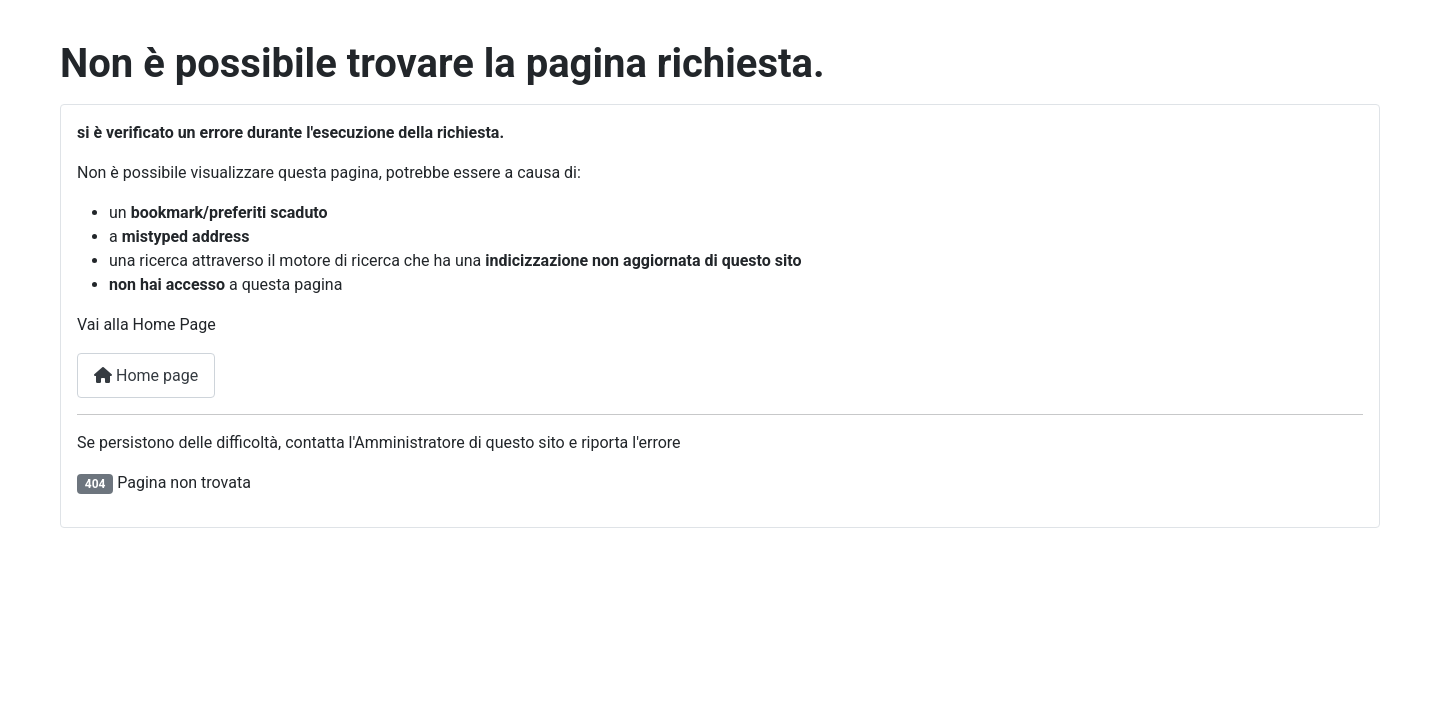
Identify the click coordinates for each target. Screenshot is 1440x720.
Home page (146, 375)
